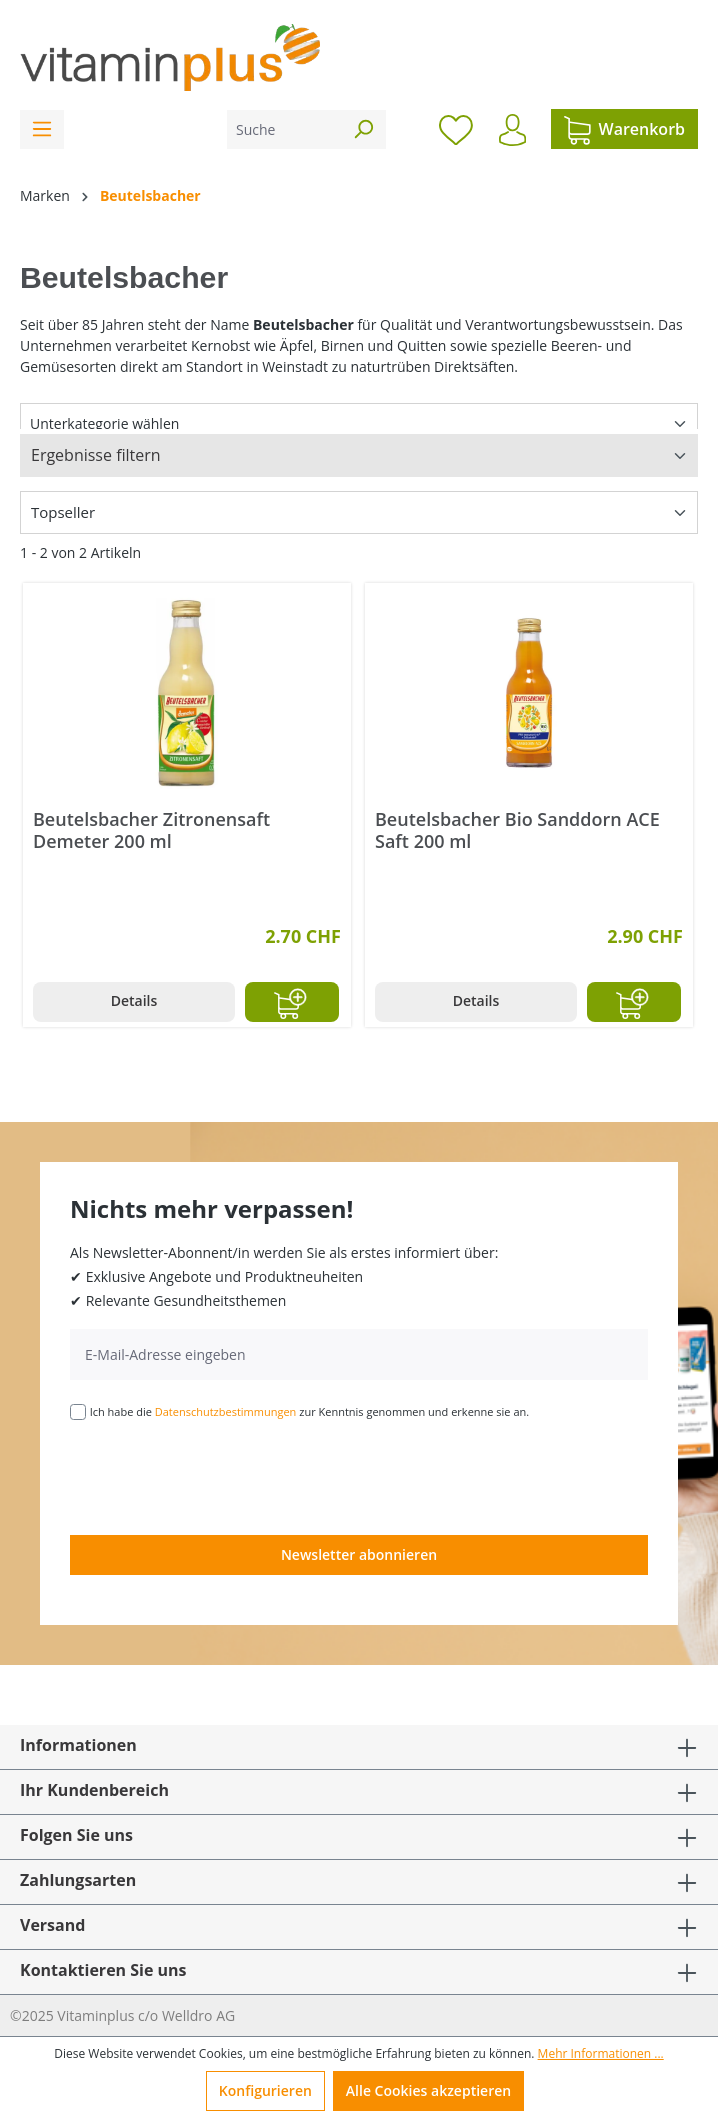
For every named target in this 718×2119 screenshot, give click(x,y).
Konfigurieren (265, 2090)
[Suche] (284, 129)
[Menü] (42, 129)
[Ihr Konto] (512, 130)
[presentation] (222, 1476)
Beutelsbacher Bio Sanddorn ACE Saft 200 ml (517, 830)
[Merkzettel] (456, 129)
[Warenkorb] (624, 129)
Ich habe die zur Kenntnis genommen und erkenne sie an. (310, 1411)
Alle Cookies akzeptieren (428, 2090)
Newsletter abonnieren (359, 1554)
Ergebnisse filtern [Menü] (96, 455)
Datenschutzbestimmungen (226, 1411)
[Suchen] (363, 129)
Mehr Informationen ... (601, 2053)
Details (134, 1000)
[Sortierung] (359, 512)
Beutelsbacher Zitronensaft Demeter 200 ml (151, 830)
